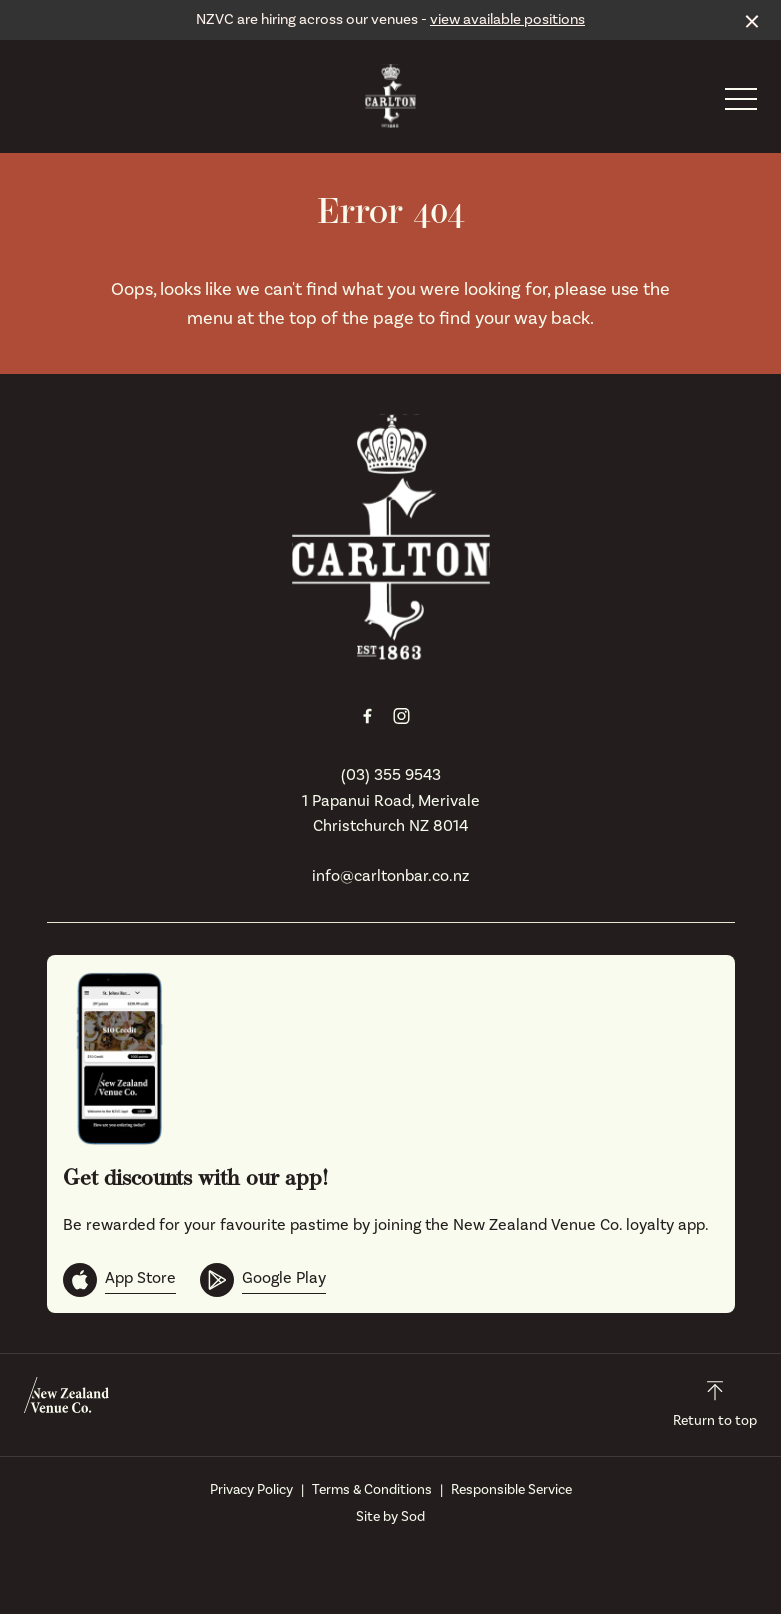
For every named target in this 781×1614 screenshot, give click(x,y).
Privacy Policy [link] (251, 1490)
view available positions (507, 19)
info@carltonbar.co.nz (390, 876)
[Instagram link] (402, 716)
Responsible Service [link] (511, 1490)
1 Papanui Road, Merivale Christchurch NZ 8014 (391, 814)
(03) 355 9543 (391, 775)
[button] (741, 104)
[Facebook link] (368, 716)
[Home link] (391, 96)
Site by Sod (390, 1517)
